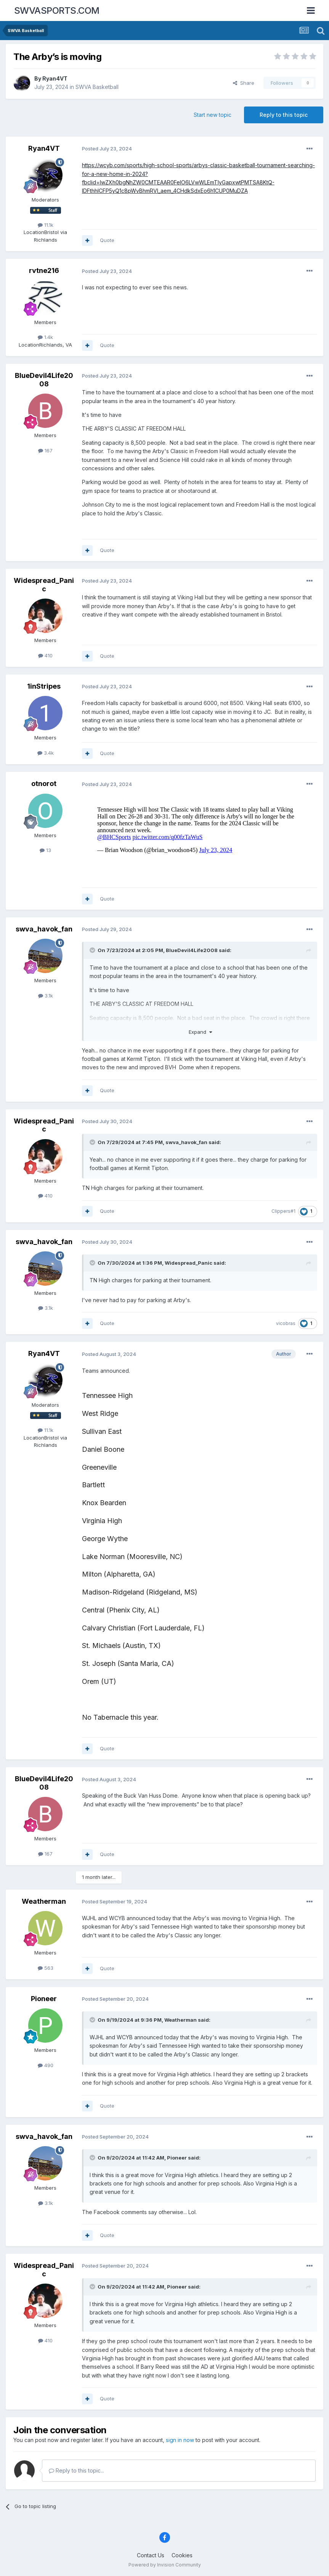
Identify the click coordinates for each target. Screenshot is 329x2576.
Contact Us (150, 2555)
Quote (107, 240)
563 (45, 1968)
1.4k (45, 337)
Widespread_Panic (44, 584)
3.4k (45, 753)
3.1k (45, 996)
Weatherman (44, 1901)
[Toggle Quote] (93, 950)
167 (45, 450)
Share (243, 83)
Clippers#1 (283, 1211)
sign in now (180, 2440)
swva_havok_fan (44, 929)
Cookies (182, 2555)
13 (45, 850)
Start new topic (212, 114)
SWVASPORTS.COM (57, 10)
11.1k (45, 225)
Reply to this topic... (76, 2470)
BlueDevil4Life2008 (44, 379)
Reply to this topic (284, 114)
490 (45, 2065)
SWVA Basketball (97, 87)
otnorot (43, 784)
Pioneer (44, 1999)
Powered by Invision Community (164, 2565)
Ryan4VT (54, 78)
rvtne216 (44, 270)
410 (45, 655)
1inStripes (44, 686)
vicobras (285, 1323)
